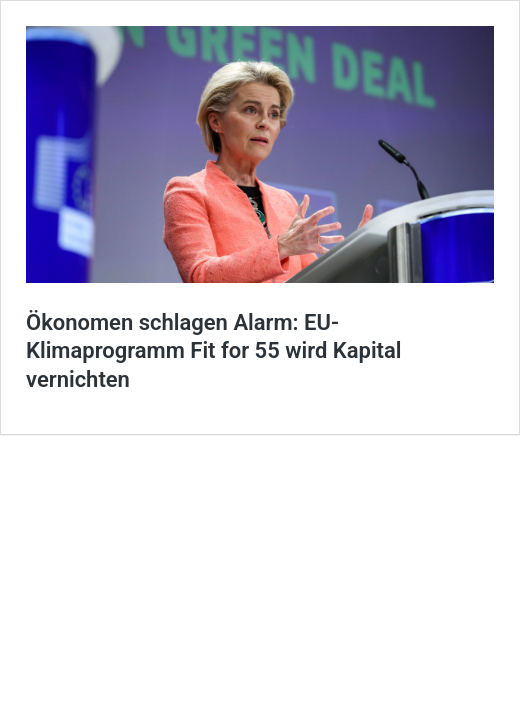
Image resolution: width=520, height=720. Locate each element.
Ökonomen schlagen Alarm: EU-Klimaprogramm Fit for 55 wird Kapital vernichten (214, 351)
